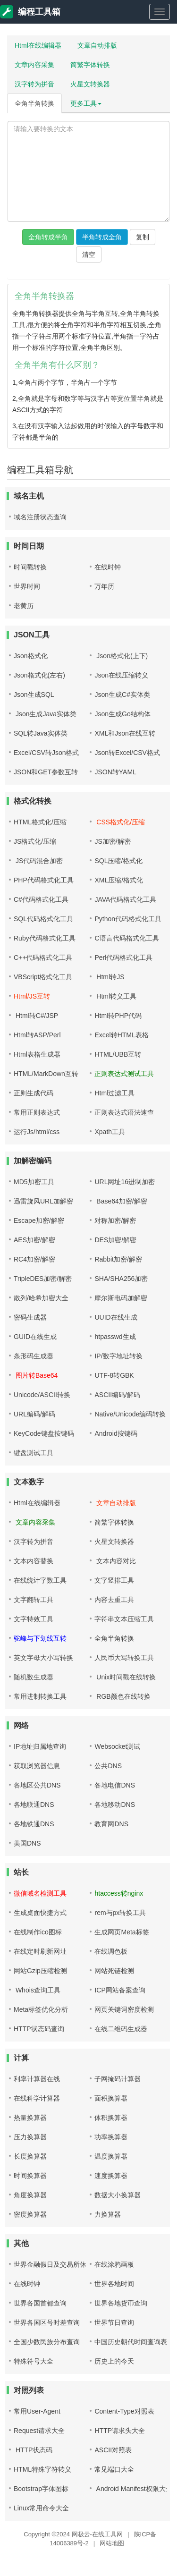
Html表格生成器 (37, 1054)
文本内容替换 (33, 1561)
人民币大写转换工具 (124, 1657)
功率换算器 (110, 2137)
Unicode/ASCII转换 (42, 1394)
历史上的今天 (114, 2361)
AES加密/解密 (34, 1240)
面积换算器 (110, 2098)
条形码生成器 (33, 1356)
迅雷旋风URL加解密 (43, 1201)
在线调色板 (110, 1951)
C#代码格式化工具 (41, 899)
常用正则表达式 (37, 1112)
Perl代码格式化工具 (123, 957)
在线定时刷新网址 (40, 1951)
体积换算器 (110, 2117)
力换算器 (107, 2214)
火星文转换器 (90, 84)
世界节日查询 (114, 2322)
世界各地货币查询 (120, 2303)
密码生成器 (30, 1317)
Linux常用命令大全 (41, 2508)
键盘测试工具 (33, 1453)
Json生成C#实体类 (122, 694)
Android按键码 (115, 1433)
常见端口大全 (114, 2469)
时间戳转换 (30, 567)
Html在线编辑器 (38, 45)
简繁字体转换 (90, 64)
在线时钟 (107, 567)
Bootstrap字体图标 (41, 2488)
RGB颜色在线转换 (122, 1696)
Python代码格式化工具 (127, 919)
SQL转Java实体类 (40, 733)
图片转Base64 (36, 1375)
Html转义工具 (115, 996)
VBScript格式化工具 (43, 977)
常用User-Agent (37, 2411)
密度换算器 (30, 2214)
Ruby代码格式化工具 (45, 938)
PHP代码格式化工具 (44, 880)
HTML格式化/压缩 (40, 822)
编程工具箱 (30, 11)
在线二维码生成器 (120, 2029)
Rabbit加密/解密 (118, 1259)
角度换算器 (30, 2195)
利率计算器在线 (37, 2079)
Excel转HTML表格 (121, 1035)
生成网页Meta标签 (121, 1932)
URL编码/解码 (34, 1414)
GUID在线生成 (35, 1336)
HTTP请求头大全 (119, 2430)
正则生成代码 (33, 1093)
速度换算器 (110, 2175)
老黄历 (24, 606)
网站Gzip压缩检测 (40, 1970)
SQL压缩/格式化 (118, 860)
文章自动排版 (97, 45)
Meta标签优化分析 (41, 2009)
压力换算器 (30, 2137)
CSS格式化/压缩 (119, 822)
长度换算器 (30, 2156)
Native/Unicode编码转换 (130, 1414)
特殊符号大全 (33, 2361)
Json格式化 (31, 656)
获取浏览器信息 (37, 1766)
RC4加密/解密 (34, 1259)
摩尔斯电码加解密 (120, 1298)
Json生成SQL (34, 694)
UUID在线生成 (115, 1317)
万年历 (104, 586)
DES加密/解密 (115, 1240)
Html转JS (109, 977)
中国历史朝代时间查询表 (130, 2342)
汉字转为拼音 (34, 84)
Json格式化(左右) (39, 675)
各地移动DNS (114, 1804)
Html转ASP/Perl (37, 1035)
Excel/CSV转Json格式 (46, 752)
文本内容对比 (115, 1561)
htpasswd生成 (114, 1336)
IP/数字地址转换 (118, 1356)
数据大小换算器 (117, 2195)
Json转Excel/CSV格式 (127, 752)
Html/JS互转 (32, 996)
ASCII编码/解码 (117, 1394)
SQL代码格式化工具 (43, 919)
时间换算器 (30, 2175)
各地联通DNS (34, 1804)
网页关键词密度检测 (124, 2009)
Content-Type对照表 (124, 2411)
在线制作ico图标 (38, 1932)
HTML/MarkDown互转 (46, 1073)
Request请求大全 (39, 2430)
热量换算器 (30, 2117)
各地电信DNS (114, 1785)
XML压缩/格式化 (118, 880)
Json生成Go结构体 (122, 714)
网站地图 (112, 2543)
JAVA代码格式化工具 (125, 899)
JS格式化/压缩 (35, 841)
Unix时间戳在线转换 (125, 1677)
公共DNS (108, 1766)
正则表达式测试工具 (124, 1073)
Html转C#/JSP (36, 1015)
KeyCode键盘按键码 (44, 1433)
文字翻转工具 (33, 1599)
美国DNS (27, 1843)
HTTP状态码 (33, 2450)
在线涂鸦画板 (114, 2264)
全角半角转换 (34, 103)
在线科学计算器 (37, 2098)
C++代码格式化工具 (43, 957)
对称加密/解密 (115, 1220)
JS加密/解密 (112, 841)
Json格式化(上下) (121, 656)
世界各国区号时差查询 (47, 2322)
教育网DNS (111, 1824)
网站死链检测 (114, 1970)
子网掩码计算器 (117, 2079)
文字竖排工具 (114, 1580)
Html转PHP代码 (118, 1015)
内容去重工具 (114, 1599)
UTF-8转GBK (114, 1375)
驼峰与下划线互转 (40, 1638)
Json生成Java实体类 (45, 714)
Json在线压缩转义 (121, 675)
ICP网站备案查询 (119, 1990)
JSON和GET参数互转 (46, 772)
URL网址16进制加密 (124, 1182)
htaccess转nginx (118, 1893)
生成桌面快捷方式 (40, 1912)
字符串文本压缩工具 (124, 1619)
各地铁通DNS (34, 1824)
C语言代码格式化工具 (126, 938)
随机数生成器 (33, 1677)
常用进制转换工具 (40, 1696)
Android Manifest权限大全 (133, 2488)
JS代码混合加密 (38, 860)
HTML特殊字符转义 (42, 2469)
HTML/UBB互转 (117, 1054)
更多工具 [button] (85, 103)
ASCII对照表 (113, 2450)
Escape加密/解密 (39, 1220)
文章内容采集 (34, 64)
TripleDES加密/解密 (43, 1278)
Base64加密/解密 (120, 1201)
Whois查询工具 (37, 1990)
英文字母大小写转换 (43, 1657)
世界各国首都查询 (40, 2303)
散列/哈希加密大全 (41, 1298)
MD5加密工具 (34, 1182)
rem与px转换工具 (120, 1912)
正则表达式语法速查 (124, 1112)
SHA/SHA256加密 (121, 1278)
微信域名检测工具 (40, 1893)
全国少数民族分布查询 (47, 2342)
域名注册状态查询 (40, 517)
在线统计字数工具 (40, 1580)
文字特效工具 (33, 1619)
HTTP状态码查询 (39, 2029)
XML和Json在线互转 (124, 733)
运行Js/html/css (36, 1131)
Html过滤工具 (114, 1093)
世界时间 (27, 586)
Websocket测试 (117, 1746)
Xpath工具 (109, 1131)
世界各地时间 (114, 2284)
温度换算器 (110, 2156)
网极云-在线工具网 (97, 2534)
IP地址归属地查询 (40, 1746)
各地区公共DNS (37, 1785)
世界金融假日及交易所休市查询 (60, 2264)
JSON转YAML (115, 772)
